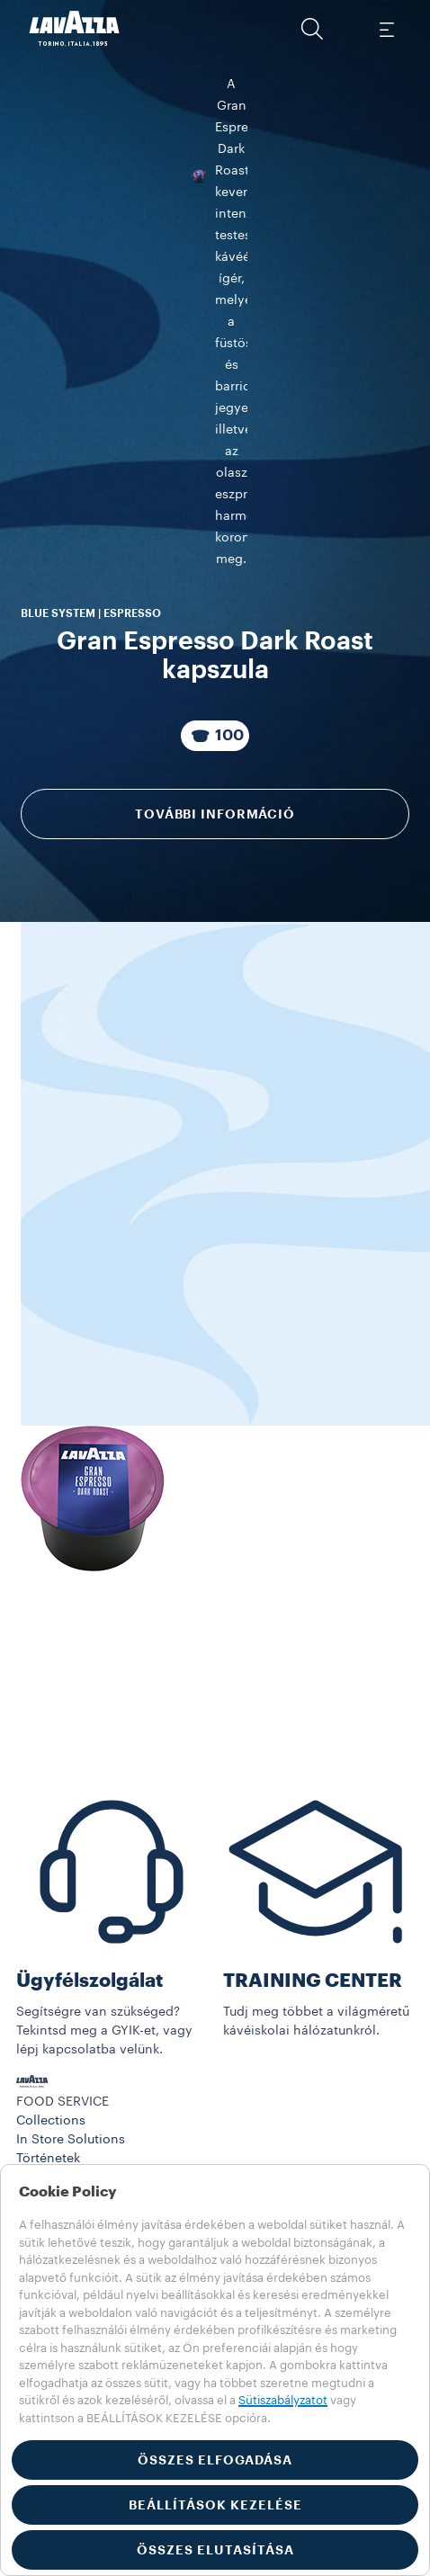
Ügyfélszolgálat (89, 1974)
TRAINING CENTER (312, 1974)
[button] (312, 28)
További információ (215, 502)
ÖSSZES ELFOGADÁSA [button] (215, 2460)
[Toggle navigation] (386, 29)
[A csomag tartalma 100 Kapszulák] (215, 424)
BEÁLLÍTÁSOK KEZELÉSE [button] (215, 2505)
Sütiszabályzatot (282, 2400)
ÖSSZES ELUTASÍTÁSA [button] (215, 2550)
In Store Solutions (70, 2133)
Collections (50, 2114)
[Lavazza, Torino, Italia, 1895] (75, 29)
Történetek (48, 2152)
